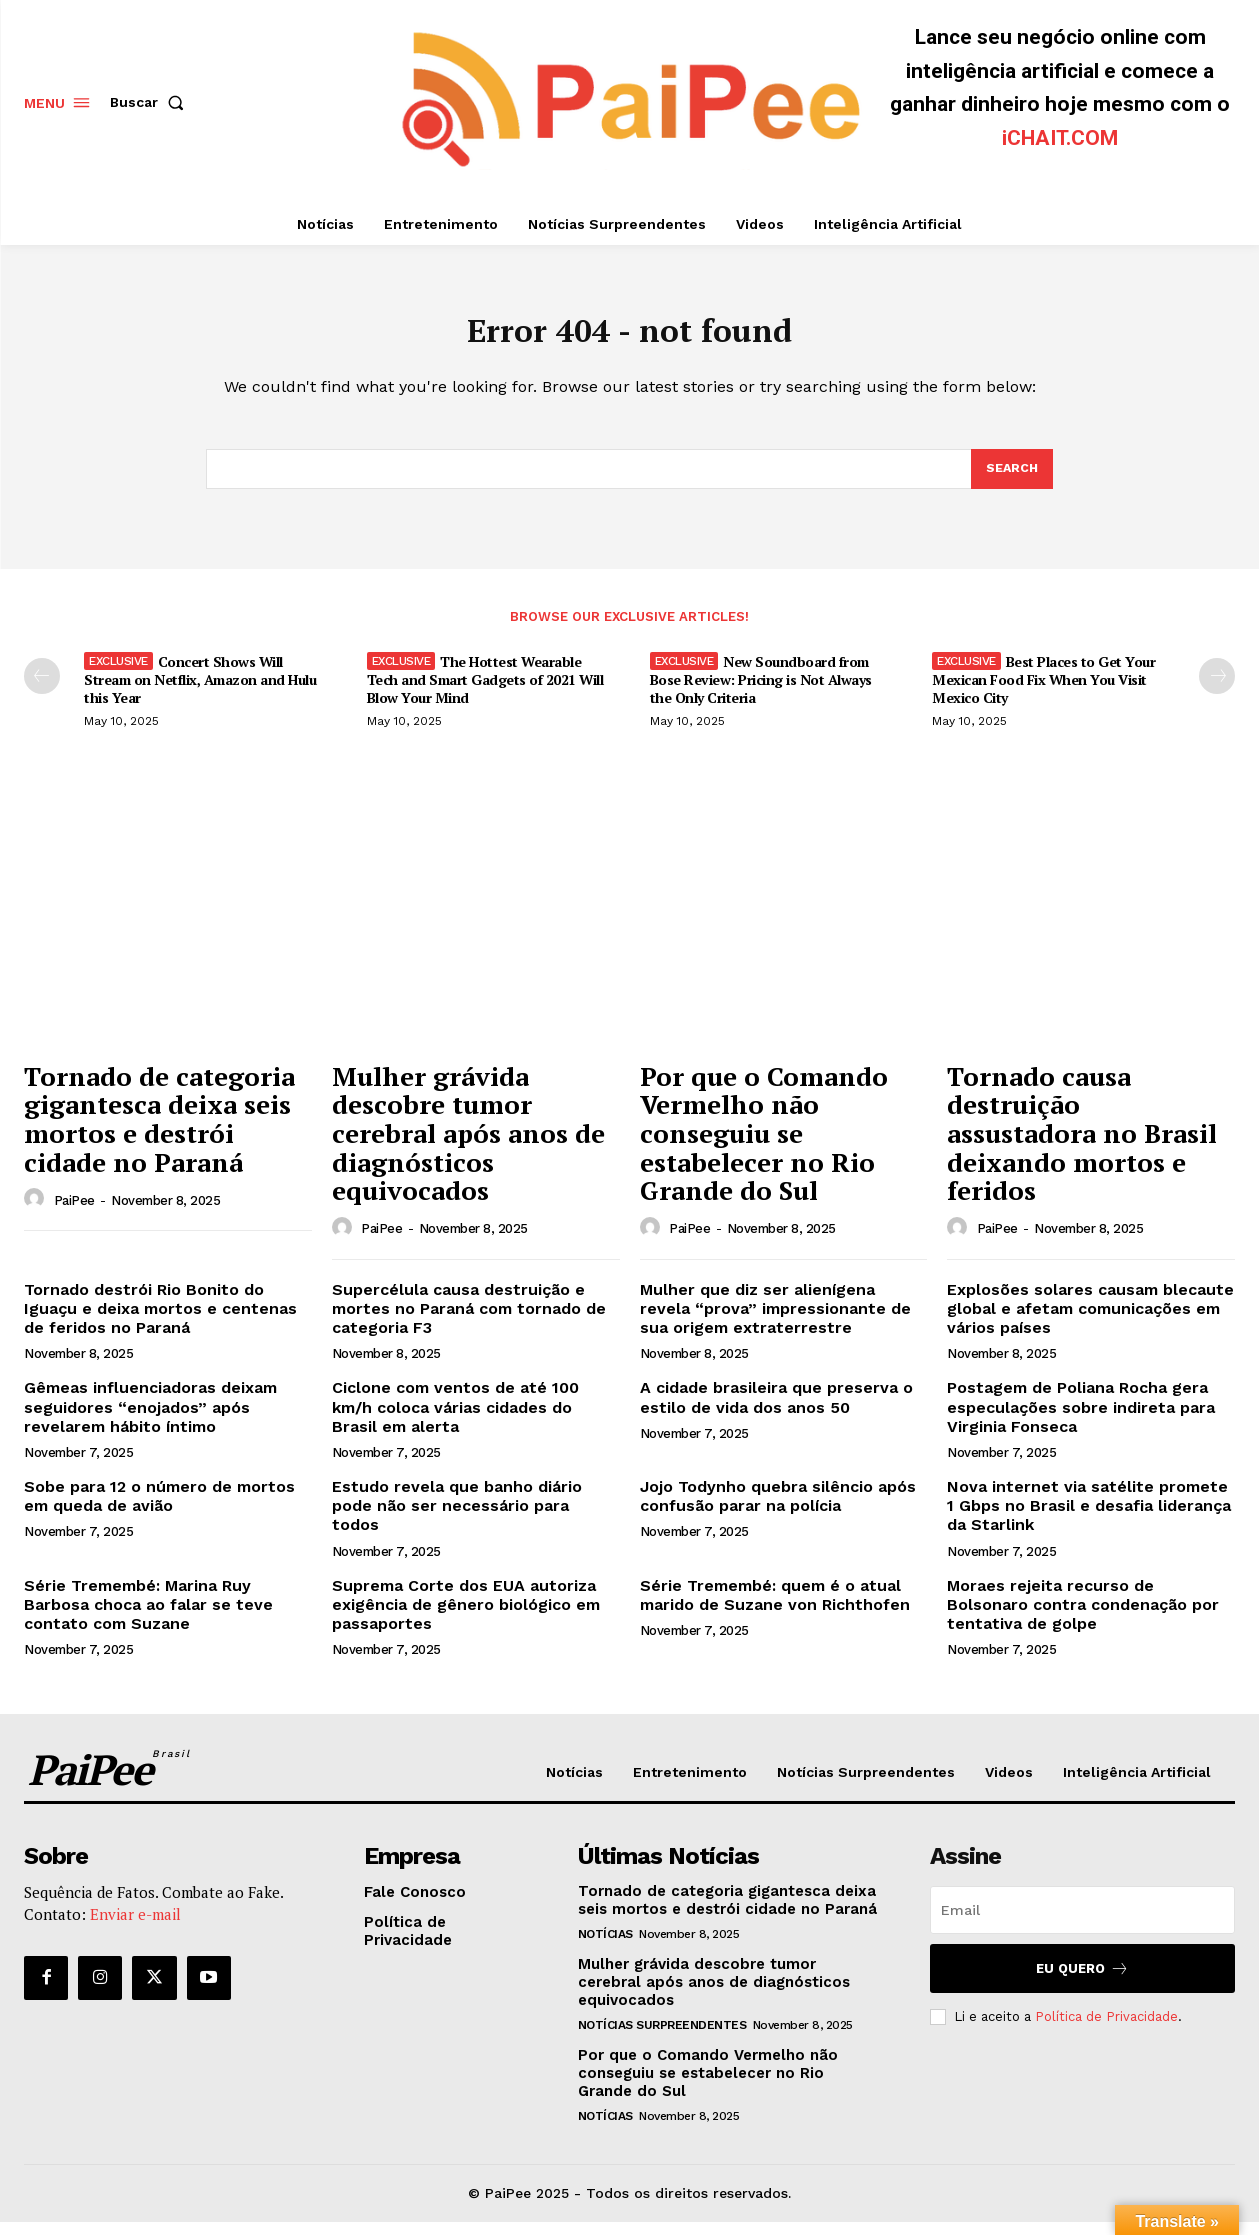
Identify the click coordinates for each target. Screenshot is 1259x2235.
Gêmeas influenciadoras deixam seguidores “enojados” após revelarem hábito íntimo (150, 1419)
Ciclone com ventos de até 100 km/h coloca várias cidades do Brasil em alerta (455, 1419)
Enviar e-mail (135, 1927)
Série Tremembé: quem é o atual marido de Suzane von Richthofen (775, 1608)
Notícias (605, 1947)
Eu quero (1082, 1981)
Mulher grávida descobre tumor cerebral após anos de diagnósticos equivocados (468, 1146)
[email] (1082, 1923)
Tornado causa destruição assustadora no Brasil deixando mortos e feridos (1082, 1146)
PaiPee (74, 1213)
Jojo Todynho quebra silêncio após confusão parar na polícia (778, 1509)
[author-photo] (37, 1212)
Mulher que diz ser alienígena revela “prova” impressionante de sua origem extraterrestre (775, 1321)
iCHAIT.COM (1060, 138)
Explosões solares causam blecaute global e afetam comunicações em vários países (1090, 1321)
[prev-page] (42, 689)
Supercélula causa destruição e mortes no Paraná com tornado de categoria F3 (469, 1321)
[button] (151, 102)
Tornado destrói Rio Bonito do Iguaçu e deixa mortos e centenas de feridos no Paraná (160, 1321)
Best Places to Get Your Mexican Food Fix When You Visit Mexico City (1043, 692)
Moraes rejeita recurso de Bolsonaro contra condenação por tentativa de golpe (1083, 1617)
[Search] (1011, 480)
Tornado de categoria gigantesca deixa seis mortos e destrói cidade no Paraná (159, 1132)
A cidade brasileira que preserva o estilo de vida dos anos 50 (776, 1410)
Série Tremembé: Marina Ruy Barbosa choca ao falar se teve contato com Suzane (148, 1617)
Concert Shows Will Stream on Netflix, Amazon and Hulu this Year (200, 692)
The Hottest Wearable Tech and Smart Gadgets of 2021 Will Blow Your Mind (485, 692)
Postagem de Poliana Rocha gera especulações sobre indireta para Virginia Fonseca (1081, 1419)
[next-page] (1217, 689)
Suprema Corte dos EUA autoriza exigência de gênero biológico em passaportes (466, 1617)
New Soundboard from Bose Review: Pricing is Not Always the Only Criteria (761, 692)
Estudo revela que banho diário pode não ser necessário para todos (457, 1518)
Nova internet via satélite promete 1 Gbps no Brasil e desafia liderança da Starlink (1089, 1518)
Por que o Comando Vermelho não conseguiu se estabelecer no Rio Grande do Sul (764, 1146)
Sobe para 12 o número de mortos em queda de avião (159, 1509)
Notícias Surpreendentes (662, 2038)
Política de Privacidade (1106, 2029)
